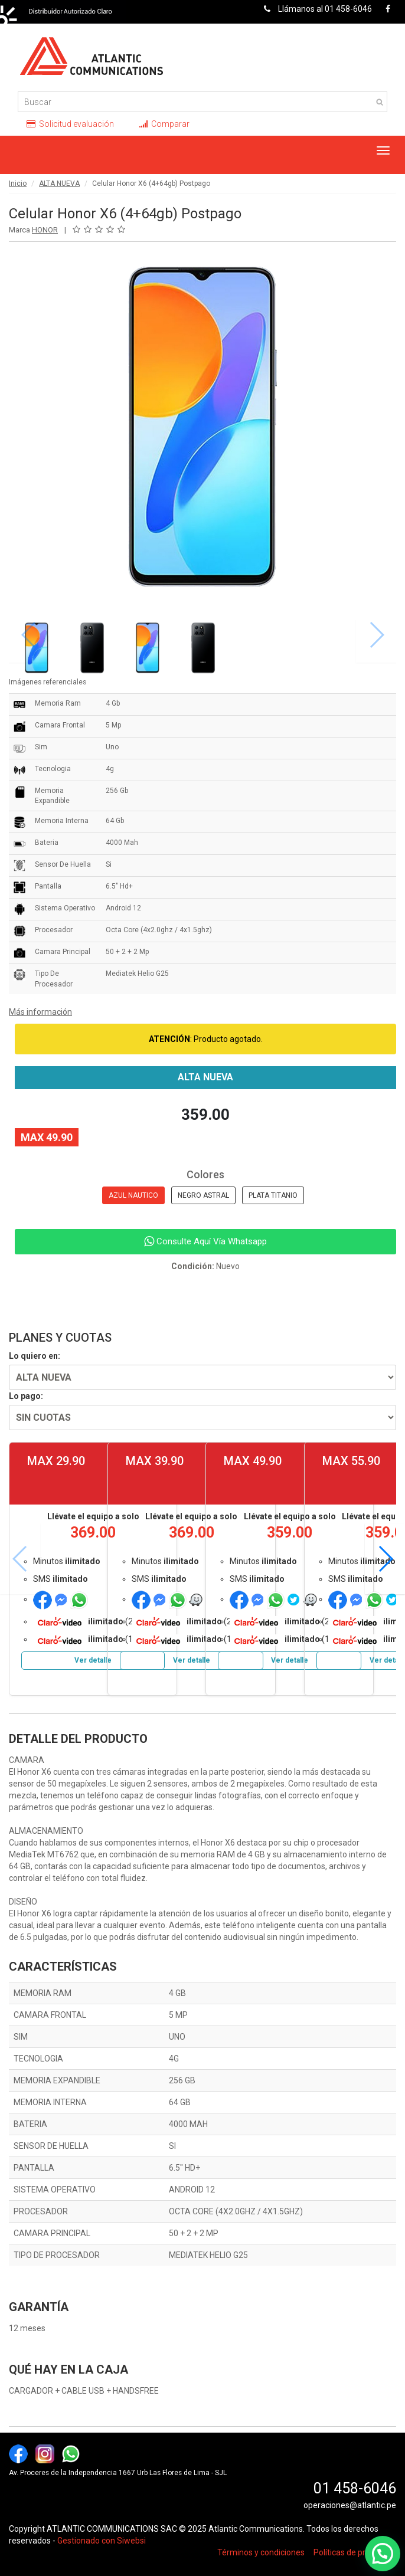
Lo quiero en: (34, 1356)
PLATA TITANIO (273, 1195)
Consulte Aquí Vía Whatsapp (205, 1241)
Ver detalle (93, 1660)
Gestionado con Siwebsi (101, 2540)
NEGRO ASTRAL (203, 1195)
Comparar (164, 124)
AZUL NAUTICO (133, 1195)
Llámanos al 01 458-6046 (315, 9)
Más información (40, 1012)
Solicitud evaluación (70, 124)
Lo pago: (26, 1396)
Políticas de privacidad (354, 2552)
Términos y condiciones (261, 2552)
